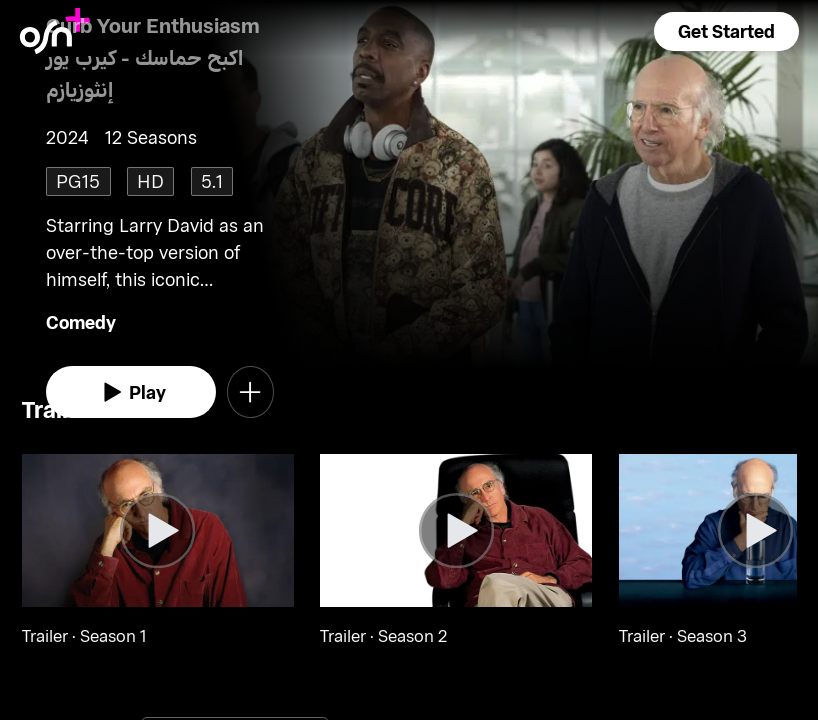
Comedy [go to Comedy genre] (81, 322)
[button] (726, 31)
